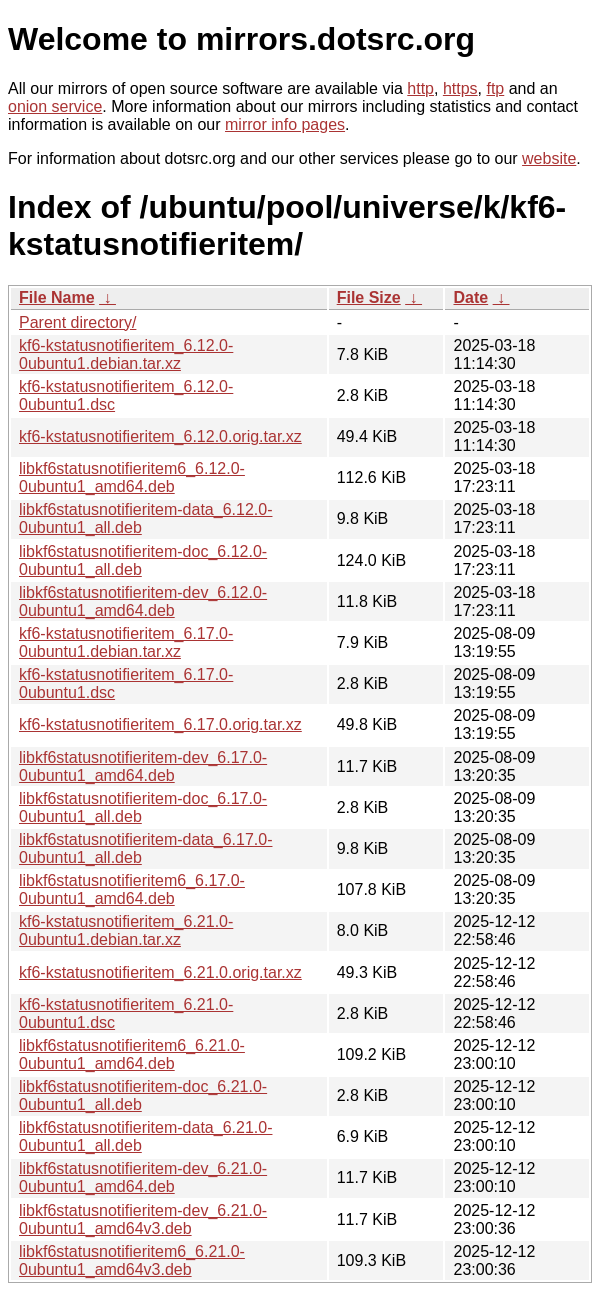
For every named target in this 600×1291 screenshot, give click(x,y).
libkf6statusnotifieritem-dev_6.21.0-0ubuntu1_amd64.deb (143, 1177)
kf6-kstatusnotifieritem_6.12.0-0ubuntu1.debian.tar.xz (126, 354)
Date (470, 297)
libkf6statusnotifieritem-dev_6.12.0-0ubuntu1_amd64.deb (143, 601)
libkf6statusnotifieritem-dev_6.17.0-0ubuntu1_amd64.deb (143, 766)
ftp (495, 88)
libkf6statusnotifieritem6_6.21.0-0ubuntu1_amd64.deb (132, 1054)
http (420, 88)
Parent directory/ (77, 322)
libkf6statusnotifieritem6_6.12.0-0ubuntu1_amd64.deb (132, 477)
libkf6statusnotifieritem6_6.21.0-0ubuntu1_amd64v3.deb (132, 1260)
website (549, 158)
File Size (369, 297)
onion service (55, 106)
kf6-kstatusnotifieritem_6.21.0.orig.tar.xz (160, 972)
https (460, 88)
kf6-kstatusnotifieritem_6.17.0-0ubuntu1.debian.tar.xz (126, 642)
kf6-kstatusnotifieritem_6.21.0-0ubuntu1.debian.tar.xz (126, 930)
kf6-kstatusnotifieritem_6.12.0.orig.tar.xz (160, 436)
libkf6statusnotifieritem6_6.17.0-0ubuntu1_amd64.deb (132, 889)
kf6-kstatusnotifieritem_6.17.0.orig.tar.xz (160, 724)
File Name (57, 297)
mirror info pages (285, 124)
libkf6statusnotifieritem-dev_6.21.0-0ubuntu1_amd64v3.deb (143, 1219)
